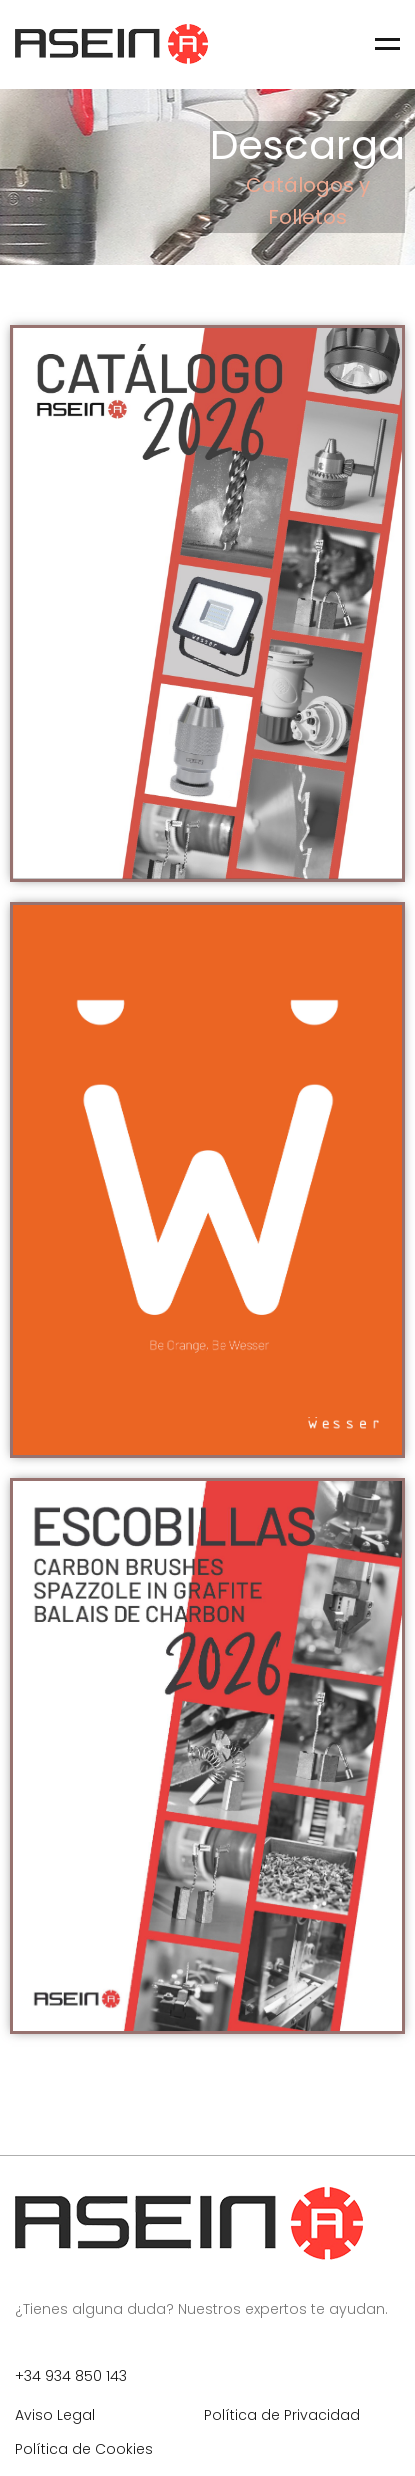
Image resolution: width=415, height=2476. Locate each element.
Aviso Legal (55, 2415)
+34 (30, 2376)
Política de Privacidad (282, 2415)
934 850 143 (86, 2376)
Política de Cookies (84, 2449)
